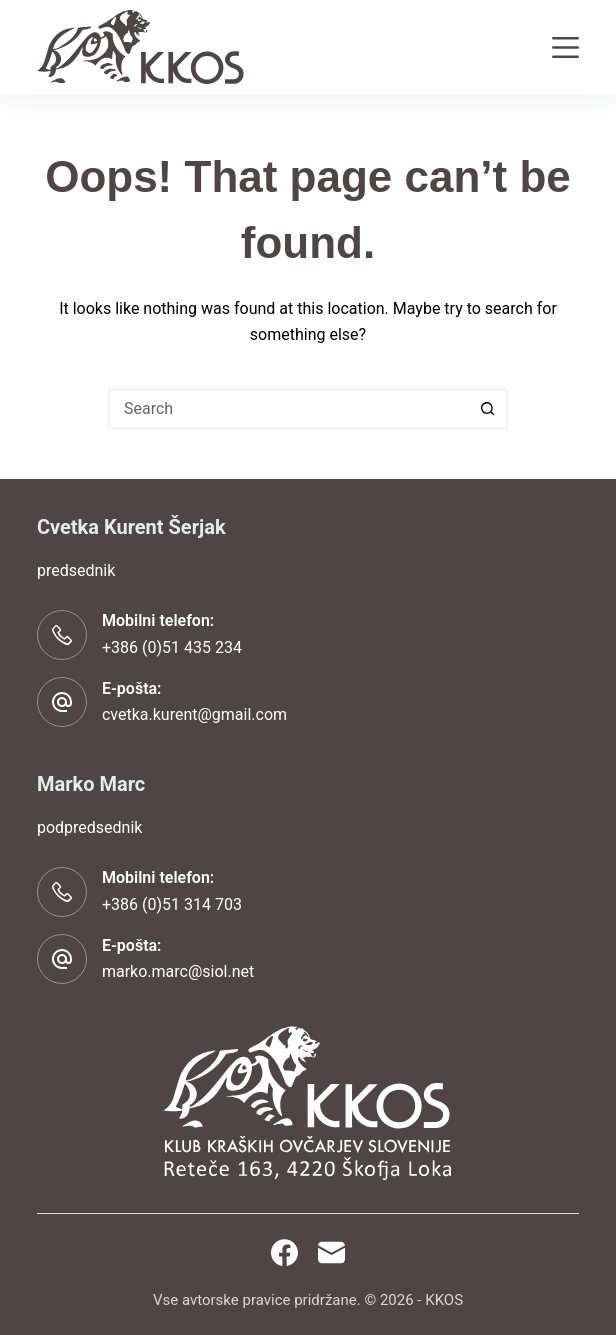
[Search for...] (288, 409)
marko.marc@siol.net (178, 971)
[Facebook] (284, 1252)
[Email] (331, 1252)
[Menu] (565, 47)
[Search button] (488, 409)
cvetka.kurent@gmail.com (194, 714)
